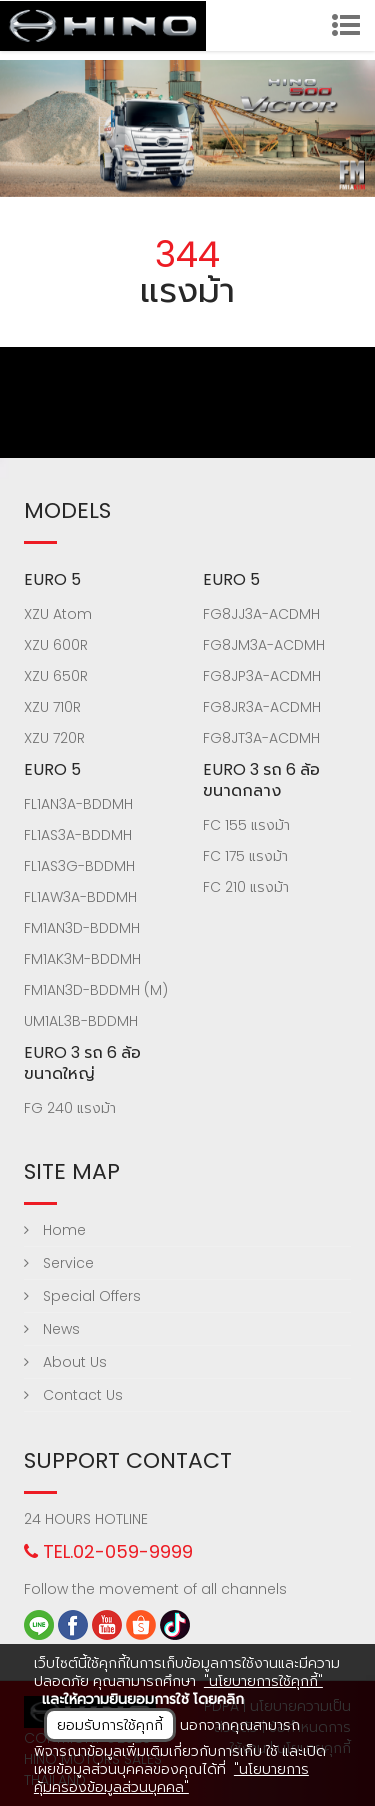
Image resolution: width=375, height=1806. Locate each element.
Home (55, 1230)
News (52, 1329)
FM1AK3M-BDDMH (82, 959)
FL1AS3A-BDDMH (78, 835)
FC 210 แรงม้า (246, 887)
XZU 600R (56, 645)
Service (59, 1263)
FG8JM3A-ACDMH (264, 645)
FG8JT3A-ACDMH (261, 738)
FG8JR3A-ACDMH (262, 707)
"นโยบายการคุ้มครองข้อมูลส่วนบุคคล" (171, 1778)
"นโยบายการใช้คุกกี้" (263, 1681)
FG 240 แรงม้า (70, 1108)
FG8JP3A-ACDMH (262, 676)
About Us (65, 1362)
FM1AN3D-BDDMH (82, 928)
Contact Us (73, 1395)
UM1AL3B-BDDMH (81, 1021)
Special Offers (82, 1296)
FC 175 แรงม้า (245, 856)
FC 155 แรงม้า (246, 825)
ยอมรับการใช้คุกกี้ (110, 1725)
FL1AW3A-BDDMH (80, 897)
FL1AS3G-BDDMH (79, 866)
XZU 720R (54, 738)
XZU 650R (56, 676)
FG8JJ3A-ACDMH (261, 614)
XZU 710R (52, 707)
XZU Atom (58, 614)
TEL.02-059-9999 (108, 1551)
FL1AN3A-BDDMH (78, 804)
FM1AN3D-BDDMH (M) (96, 990)
